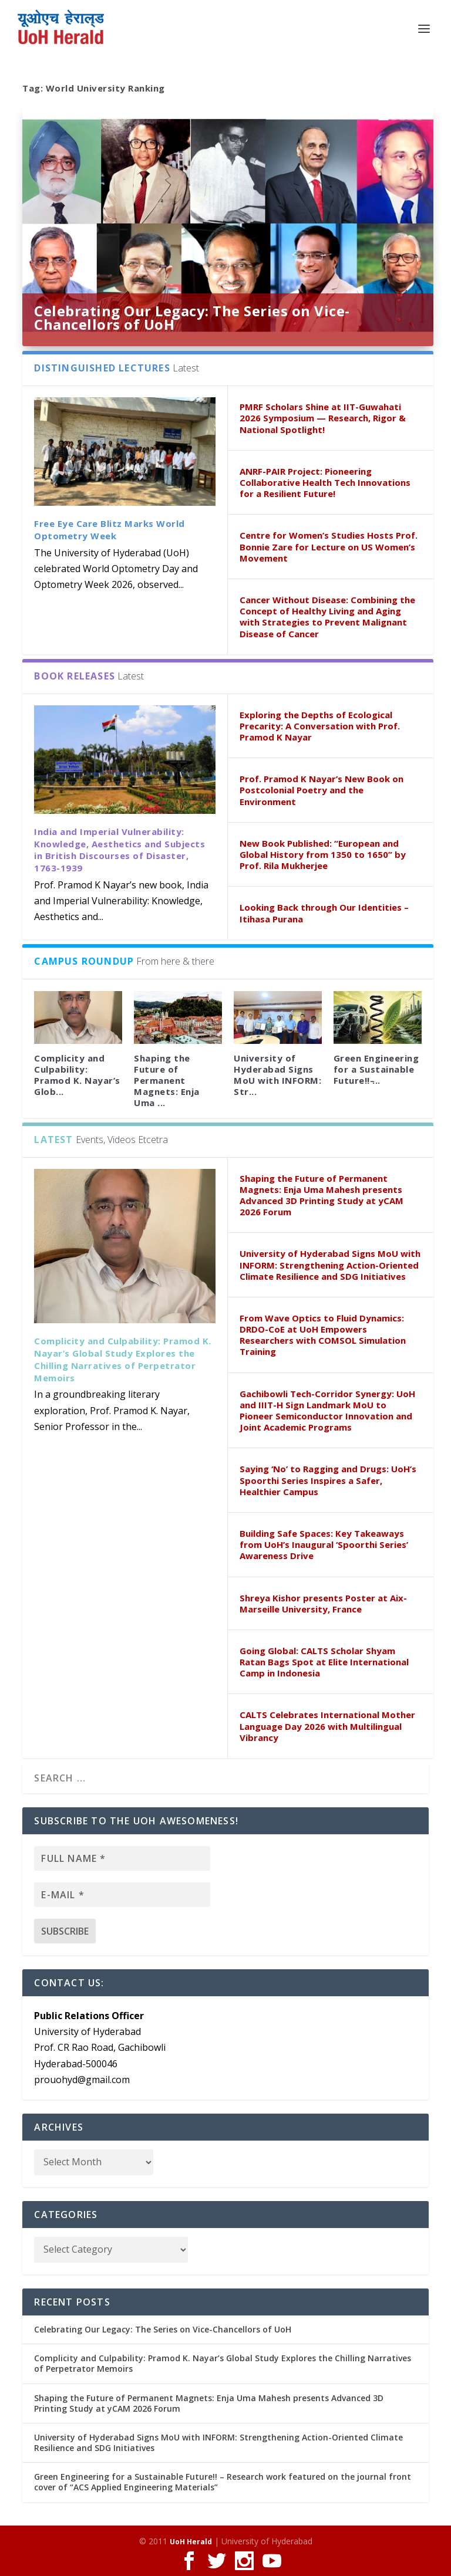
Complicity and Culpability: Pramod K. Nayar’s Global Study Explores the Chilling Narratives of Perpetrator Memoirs (122, 1359)
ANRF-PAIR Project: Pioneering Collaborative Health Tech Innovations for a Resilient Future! (325, 482)
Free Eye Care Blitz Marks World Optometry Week (109, 530)
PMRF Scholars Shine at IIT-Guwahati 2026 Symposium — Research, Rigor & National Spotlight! (323, 418)
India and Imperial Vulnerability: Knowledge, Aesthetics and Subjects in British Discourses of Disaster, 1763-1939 (119, 850)
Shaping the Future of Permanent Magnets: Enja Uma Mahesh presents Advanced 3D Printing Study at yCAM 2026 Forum (321, 1195)
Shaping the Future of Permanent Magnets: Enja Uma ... (167, 1080)
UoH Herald (191, 2542)
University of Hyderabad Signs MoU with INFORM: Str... (277, 1075)
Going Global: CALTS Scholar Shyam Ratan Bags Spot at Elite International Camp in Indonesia (324, 1662)
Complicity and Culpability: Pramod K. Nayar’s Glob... (77, 1075)
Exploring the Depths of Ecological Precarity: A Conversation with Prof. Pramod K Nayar (320, 726)
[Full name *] (122, 1858)
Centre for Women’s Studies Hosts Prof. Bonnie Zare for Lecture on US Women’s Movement (329, 546)
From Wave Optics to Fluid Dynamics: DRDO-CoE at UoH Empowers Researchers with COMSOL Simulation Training (323, 1335)
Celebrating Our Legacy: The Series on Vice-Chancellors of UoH (192, 317)
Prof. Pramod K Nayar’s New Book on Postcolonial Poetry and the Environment (321, 790)
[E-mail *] (122, 1894)
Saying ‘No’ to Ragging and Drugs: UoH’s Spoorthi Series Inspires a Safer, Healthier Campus (328, 1480)
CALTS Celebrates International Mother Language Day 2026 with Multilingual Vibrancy (327, 1726)
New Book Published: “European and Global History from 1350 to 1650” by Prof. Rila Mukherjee (323, 854)
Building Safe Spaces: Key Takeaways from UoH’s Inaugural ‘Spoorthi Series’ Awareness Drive (324, 1544)
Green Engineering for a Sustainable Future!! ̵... (376, 1069)
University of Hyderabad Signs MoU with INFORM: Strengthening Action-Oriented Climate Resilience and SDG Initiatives (330, 1265)
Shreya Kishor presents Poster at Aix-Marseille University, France (323, 1603)
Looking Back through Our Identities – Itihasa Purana (324, 912)
